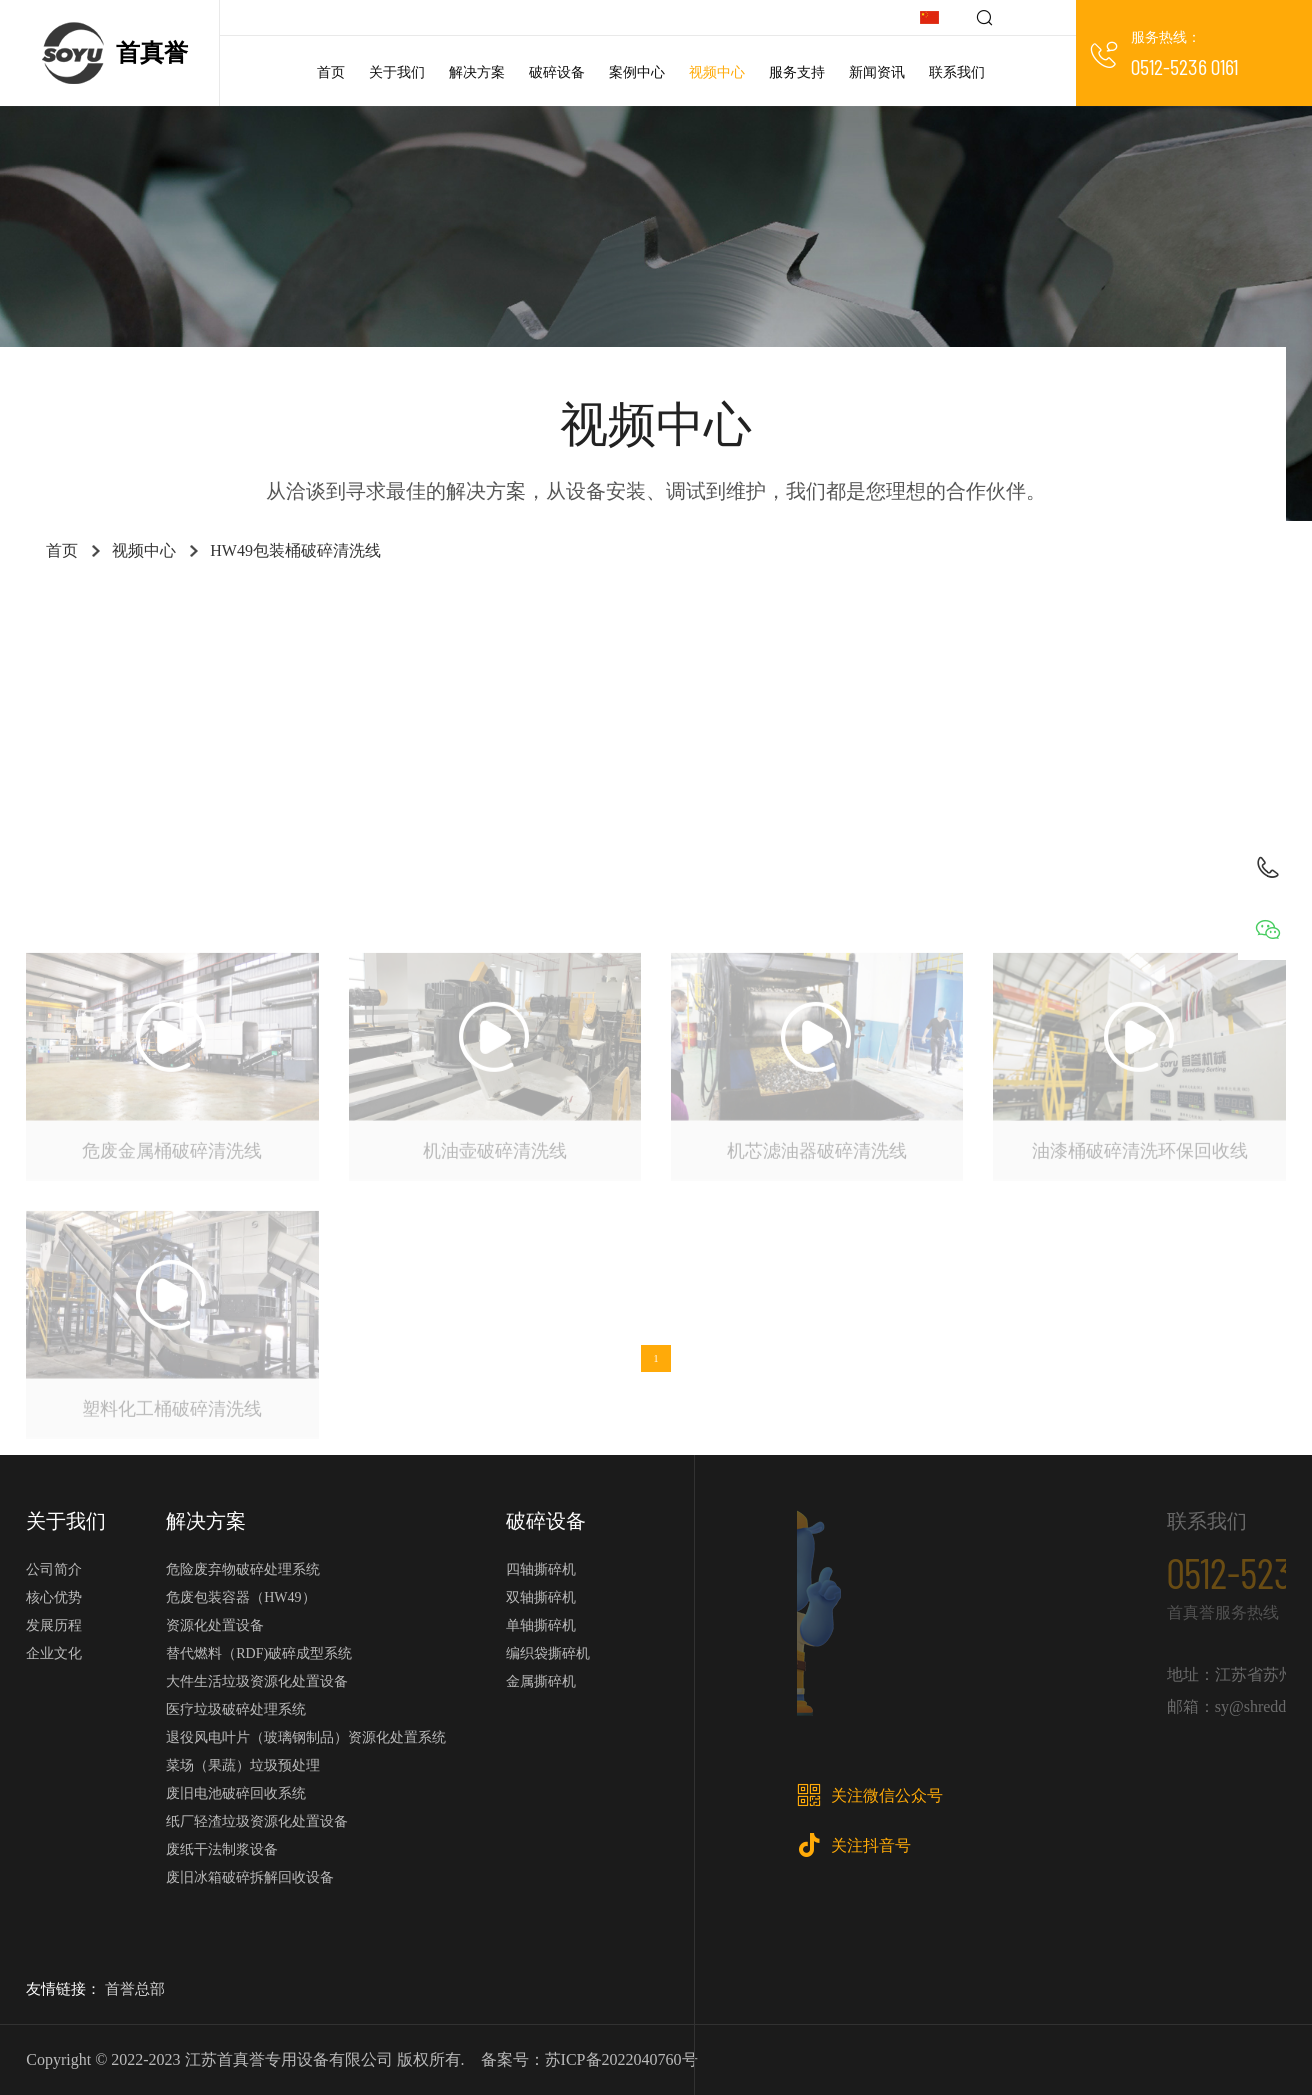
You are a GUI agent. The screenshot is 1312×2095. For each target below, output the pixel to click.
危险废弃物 (766, 616)
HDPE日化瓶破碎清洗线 (188, 666)
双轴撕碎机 (1036, 666)
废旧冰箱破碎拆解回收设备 (250, 1877)
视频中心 (717, 72)
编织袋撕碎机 (548, 1653)
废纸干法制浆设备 (222, 1849)
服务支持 (797, 72)
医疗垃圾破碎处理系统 (236, 1709)
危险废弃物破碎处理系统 (243, 1569)
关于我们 (397, 72)
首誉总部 (135, 1989)
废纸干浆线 (1175, 616)
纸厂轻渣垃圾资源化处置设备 (257, 1821)
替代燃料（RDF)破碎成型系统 (259, 1653)
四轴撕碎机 (905, 666)
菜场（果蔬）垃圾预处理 (243, 1765)
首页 (331, 72)
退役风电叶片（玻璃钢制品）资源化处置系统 (306, 1737)
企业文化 (54, 1653)
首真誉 (152, 53)
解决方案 (477, 72)
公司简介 (54, 1569)
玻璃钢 (656, 716)
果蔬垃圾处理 (634, 666)
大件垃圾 (414, 616)
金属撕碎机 (364, 666)
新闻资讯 (877, 72)
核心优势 (54, 1597)
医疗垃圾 (282, 616)
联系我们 (957, 72)
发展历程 (54, 1625)
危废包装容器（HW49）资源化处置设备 (240, 1611)
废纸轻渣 (898, 616)
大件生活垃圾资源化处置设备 (257, 1681)
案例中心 (637, 72)
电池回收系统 (1036, 616)
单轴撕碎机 (773, 666)
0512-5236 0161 (1184, 66)
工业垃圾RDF (143, 616)
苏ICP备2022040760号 (621, 2059)
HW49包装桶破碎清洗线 (295, 550)
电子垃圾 (1168, 666)
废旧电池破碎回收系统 (236, 1793)
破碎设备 (557, 72)
